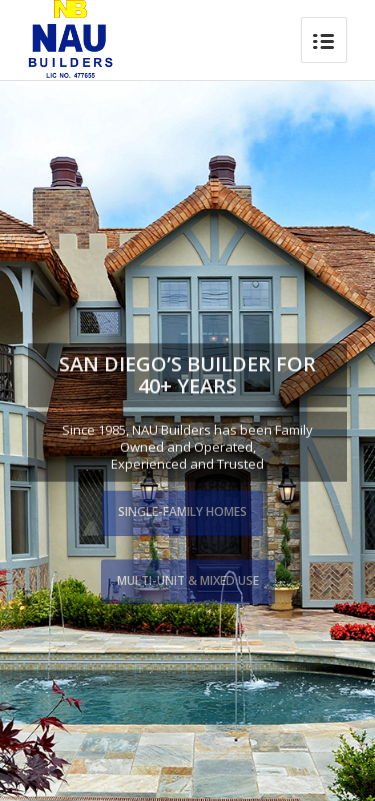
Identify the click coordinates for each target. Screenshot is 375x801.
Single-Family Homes (182, 511)
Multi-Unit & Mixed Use (188, 579)
